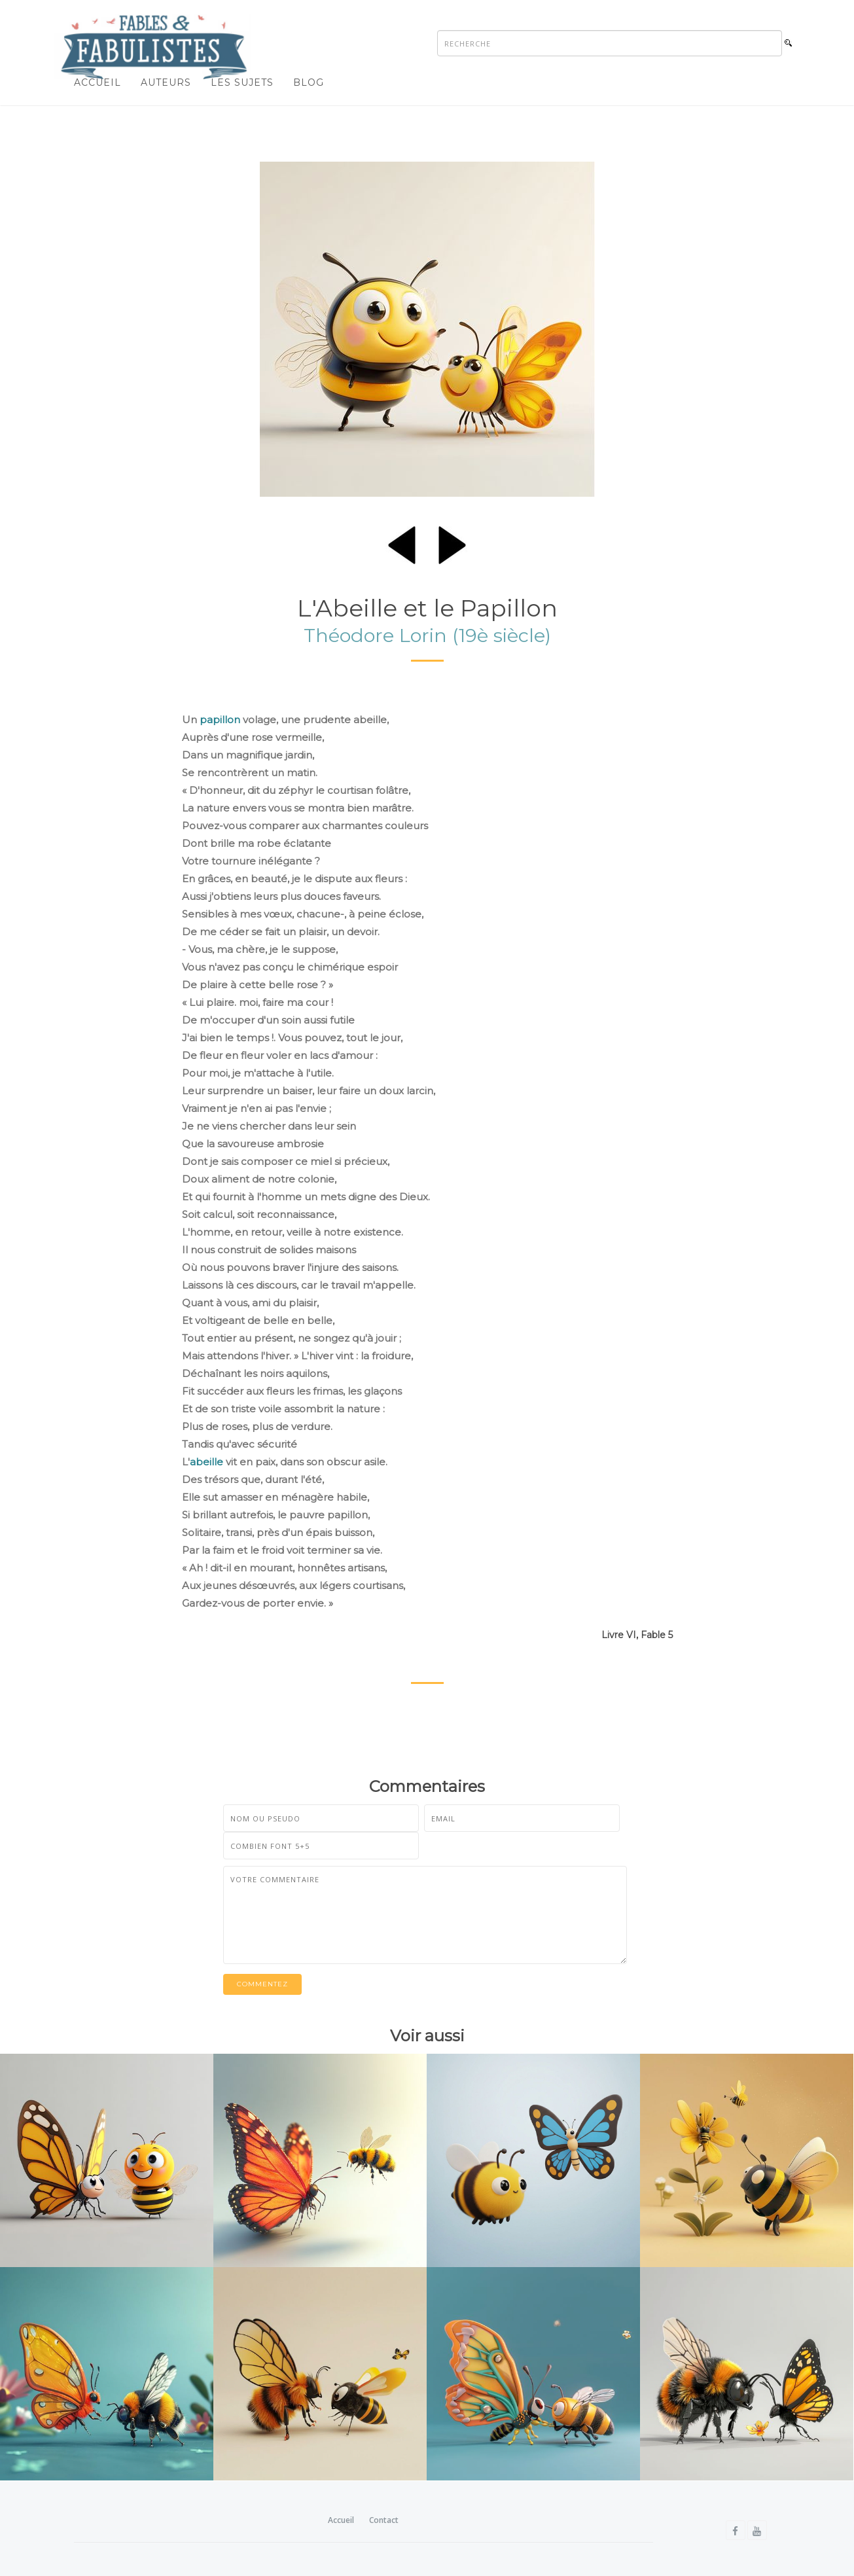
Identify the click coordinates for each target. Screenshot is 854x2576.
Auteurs (166, 82)
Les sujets (242, 82)
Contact (384, 2520)
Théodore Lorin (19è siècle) (427, 635)
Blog (308, 82)
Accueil (97, 82)
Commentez (262, 1984)
